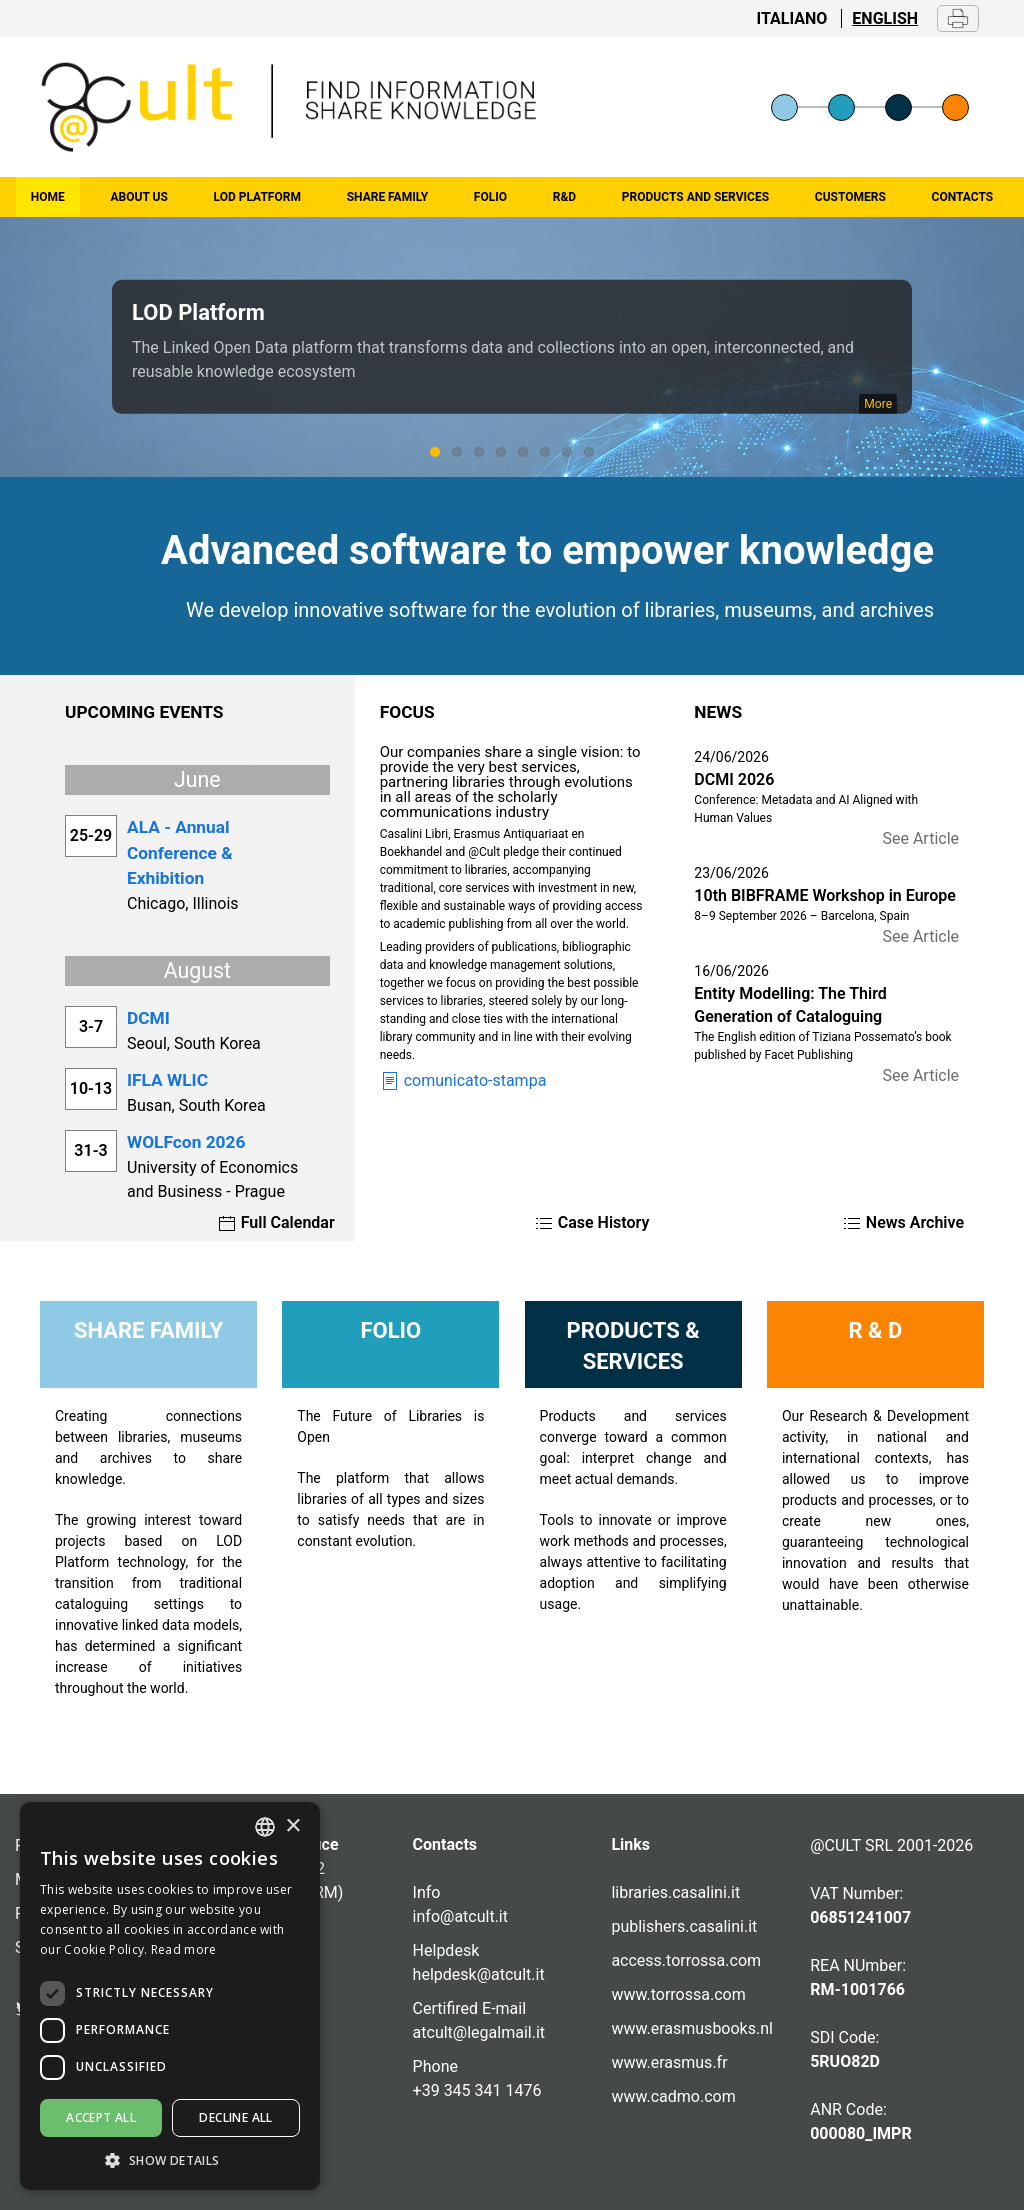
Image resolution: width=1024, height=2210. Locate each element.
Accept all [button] (101, 2117)
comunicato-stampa (463, 1080)
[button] (170, 2160)
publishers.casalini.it (684, 1926)
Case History (592, 1222)
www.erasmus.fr (669, 2062)
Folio (490, 197)
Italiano (792, 18)
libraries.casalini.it (675, 1892)
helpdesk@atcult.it (479, 1974)
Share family (387, 197)
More (878, 404)
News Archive (903, 1222)
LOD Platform (257, 197)
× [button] (292, 1826)
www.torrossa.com (678, 1994)
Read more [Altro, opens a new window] (184, 1949)
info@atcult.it (460, 1916)
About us (139, 197)
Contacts (963, 197)
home (48, 197)
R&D (564, 197)
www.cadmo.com (673, 2096)
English (885, 18)
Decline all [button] (235, 2117)
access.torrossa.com (686, 1960)
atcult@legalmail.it (479, 2032)
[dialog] (170, 1996)
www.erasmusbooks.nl (692, 2028)
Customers (850, 197)
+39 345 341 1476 (477, 2090)
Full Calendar (276, 1222)
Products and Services (695, 197)
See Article (920, 838)
